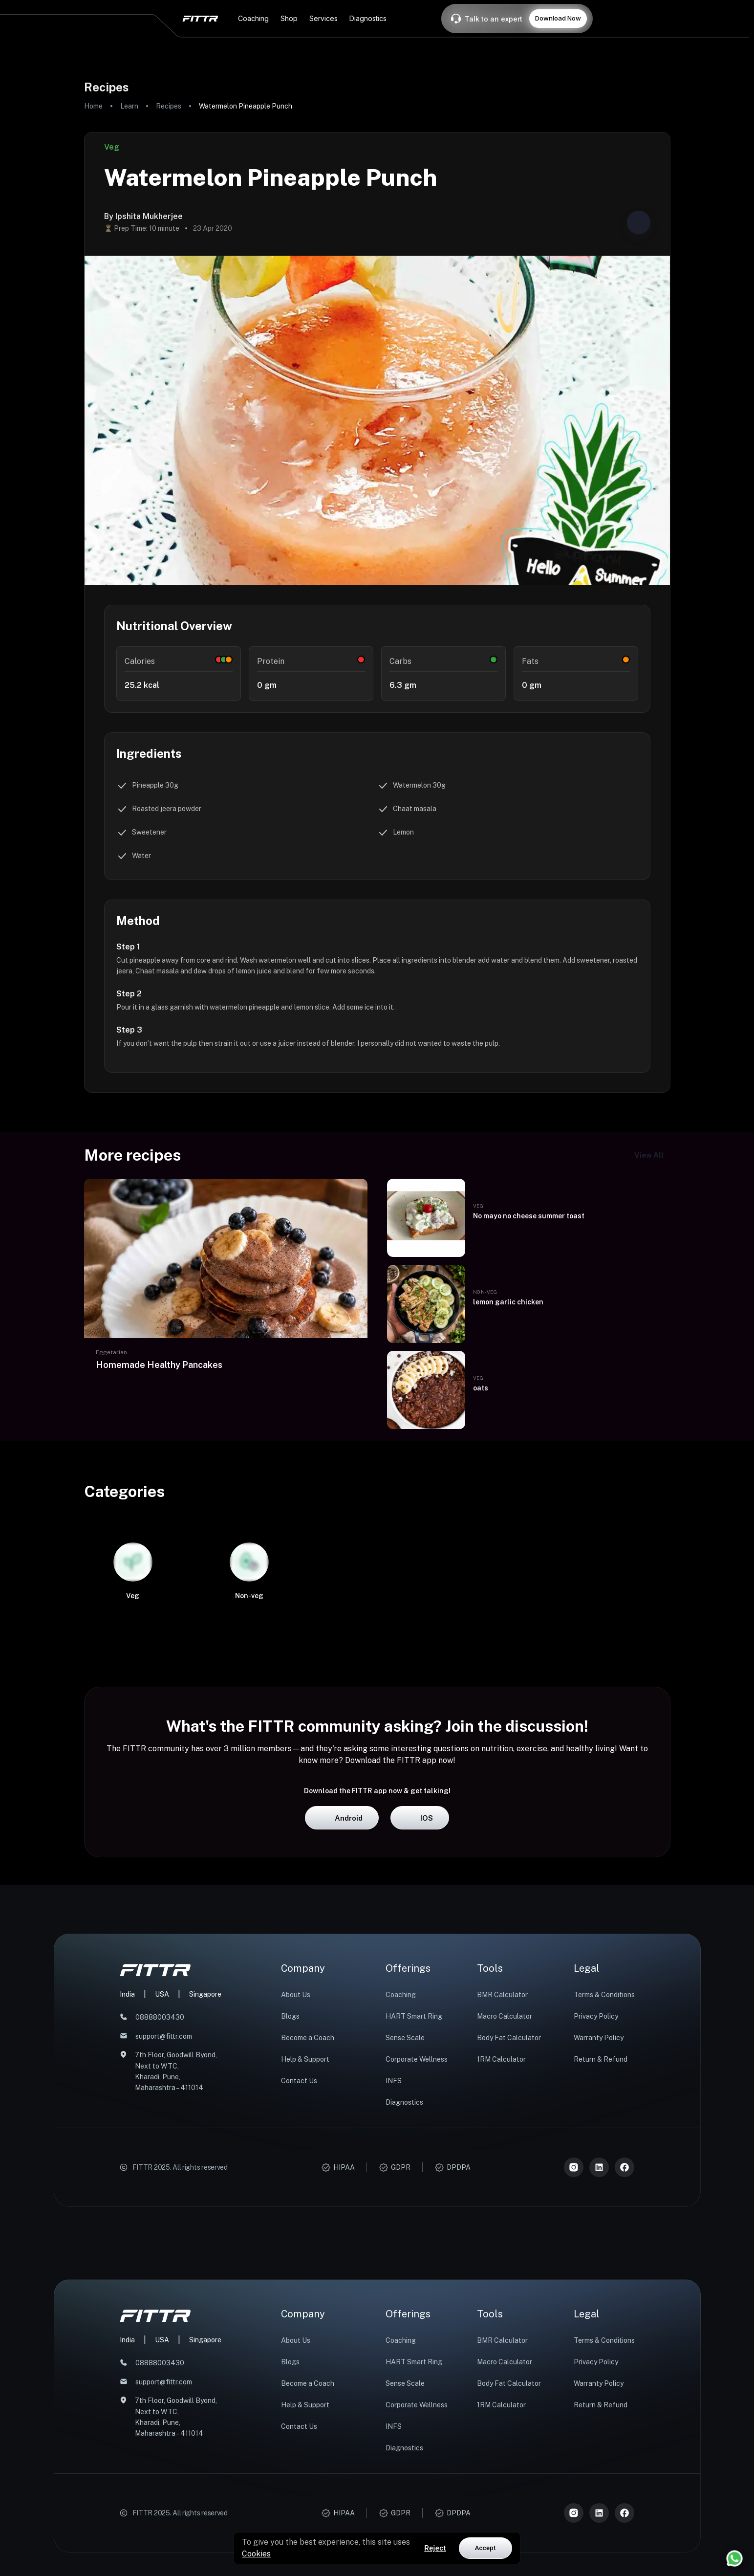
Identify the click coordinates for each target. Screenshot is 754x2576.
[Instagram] (573, 2339)
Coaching (401, 2167)
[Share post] (638, 222)
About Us (295, 2167)
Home (93, 106)
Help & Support (305, 2231)
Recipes (168, 106)
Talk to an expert (493, 19)
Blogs (290, 2188)
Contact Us (299, 2253)
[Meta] (624, 2339)
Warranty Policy (599, 2210)
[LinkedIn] (599, 2339)
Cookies (256, 2553)
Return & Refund (600, 2231)
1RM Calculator (501, 2231)
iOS (420, 1990)
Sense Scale (405, 2210)
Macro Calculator (504, 2188)
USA (162, 2166)
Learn (129, 106)
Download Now (558, 18)
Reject (435, 2548)
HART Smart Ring (414, 2188)
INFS (394, 2253)
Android (341, 1990)
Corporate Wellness (417, 2231)
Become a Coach (307, 2210)
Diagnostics (404, 2274)
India (127, 2166)
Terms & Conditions (604, 2167)
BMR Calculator (502, 2167)
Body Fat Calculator (509, 2210)
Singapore (205, 2166)
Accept (485, 2548)
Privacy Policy (596, 2188)
